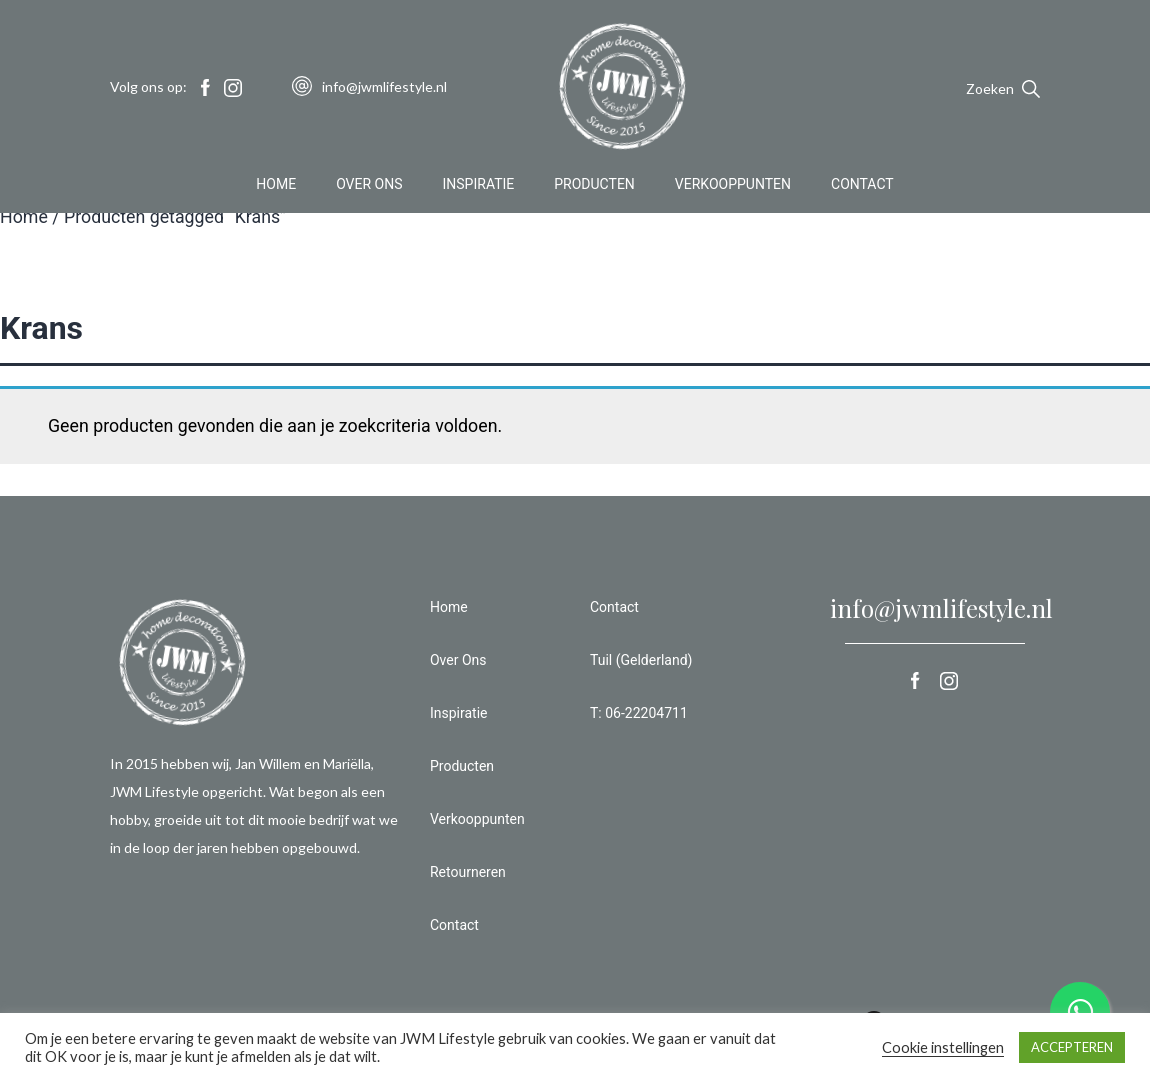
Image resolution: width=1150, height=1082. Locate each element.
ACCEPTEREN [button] (1072, 1047)
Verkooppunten (733, 184)
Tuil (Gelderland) (641, 660)
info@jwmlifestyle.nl (941, 608)
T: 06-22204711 (639, 713)
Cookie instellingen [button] (943, 1047)
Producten (594, 184)
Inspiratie (479, 184)
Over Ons (369, 184)
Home (276, 184)
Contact (862, 184)
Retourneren (468, 872)
